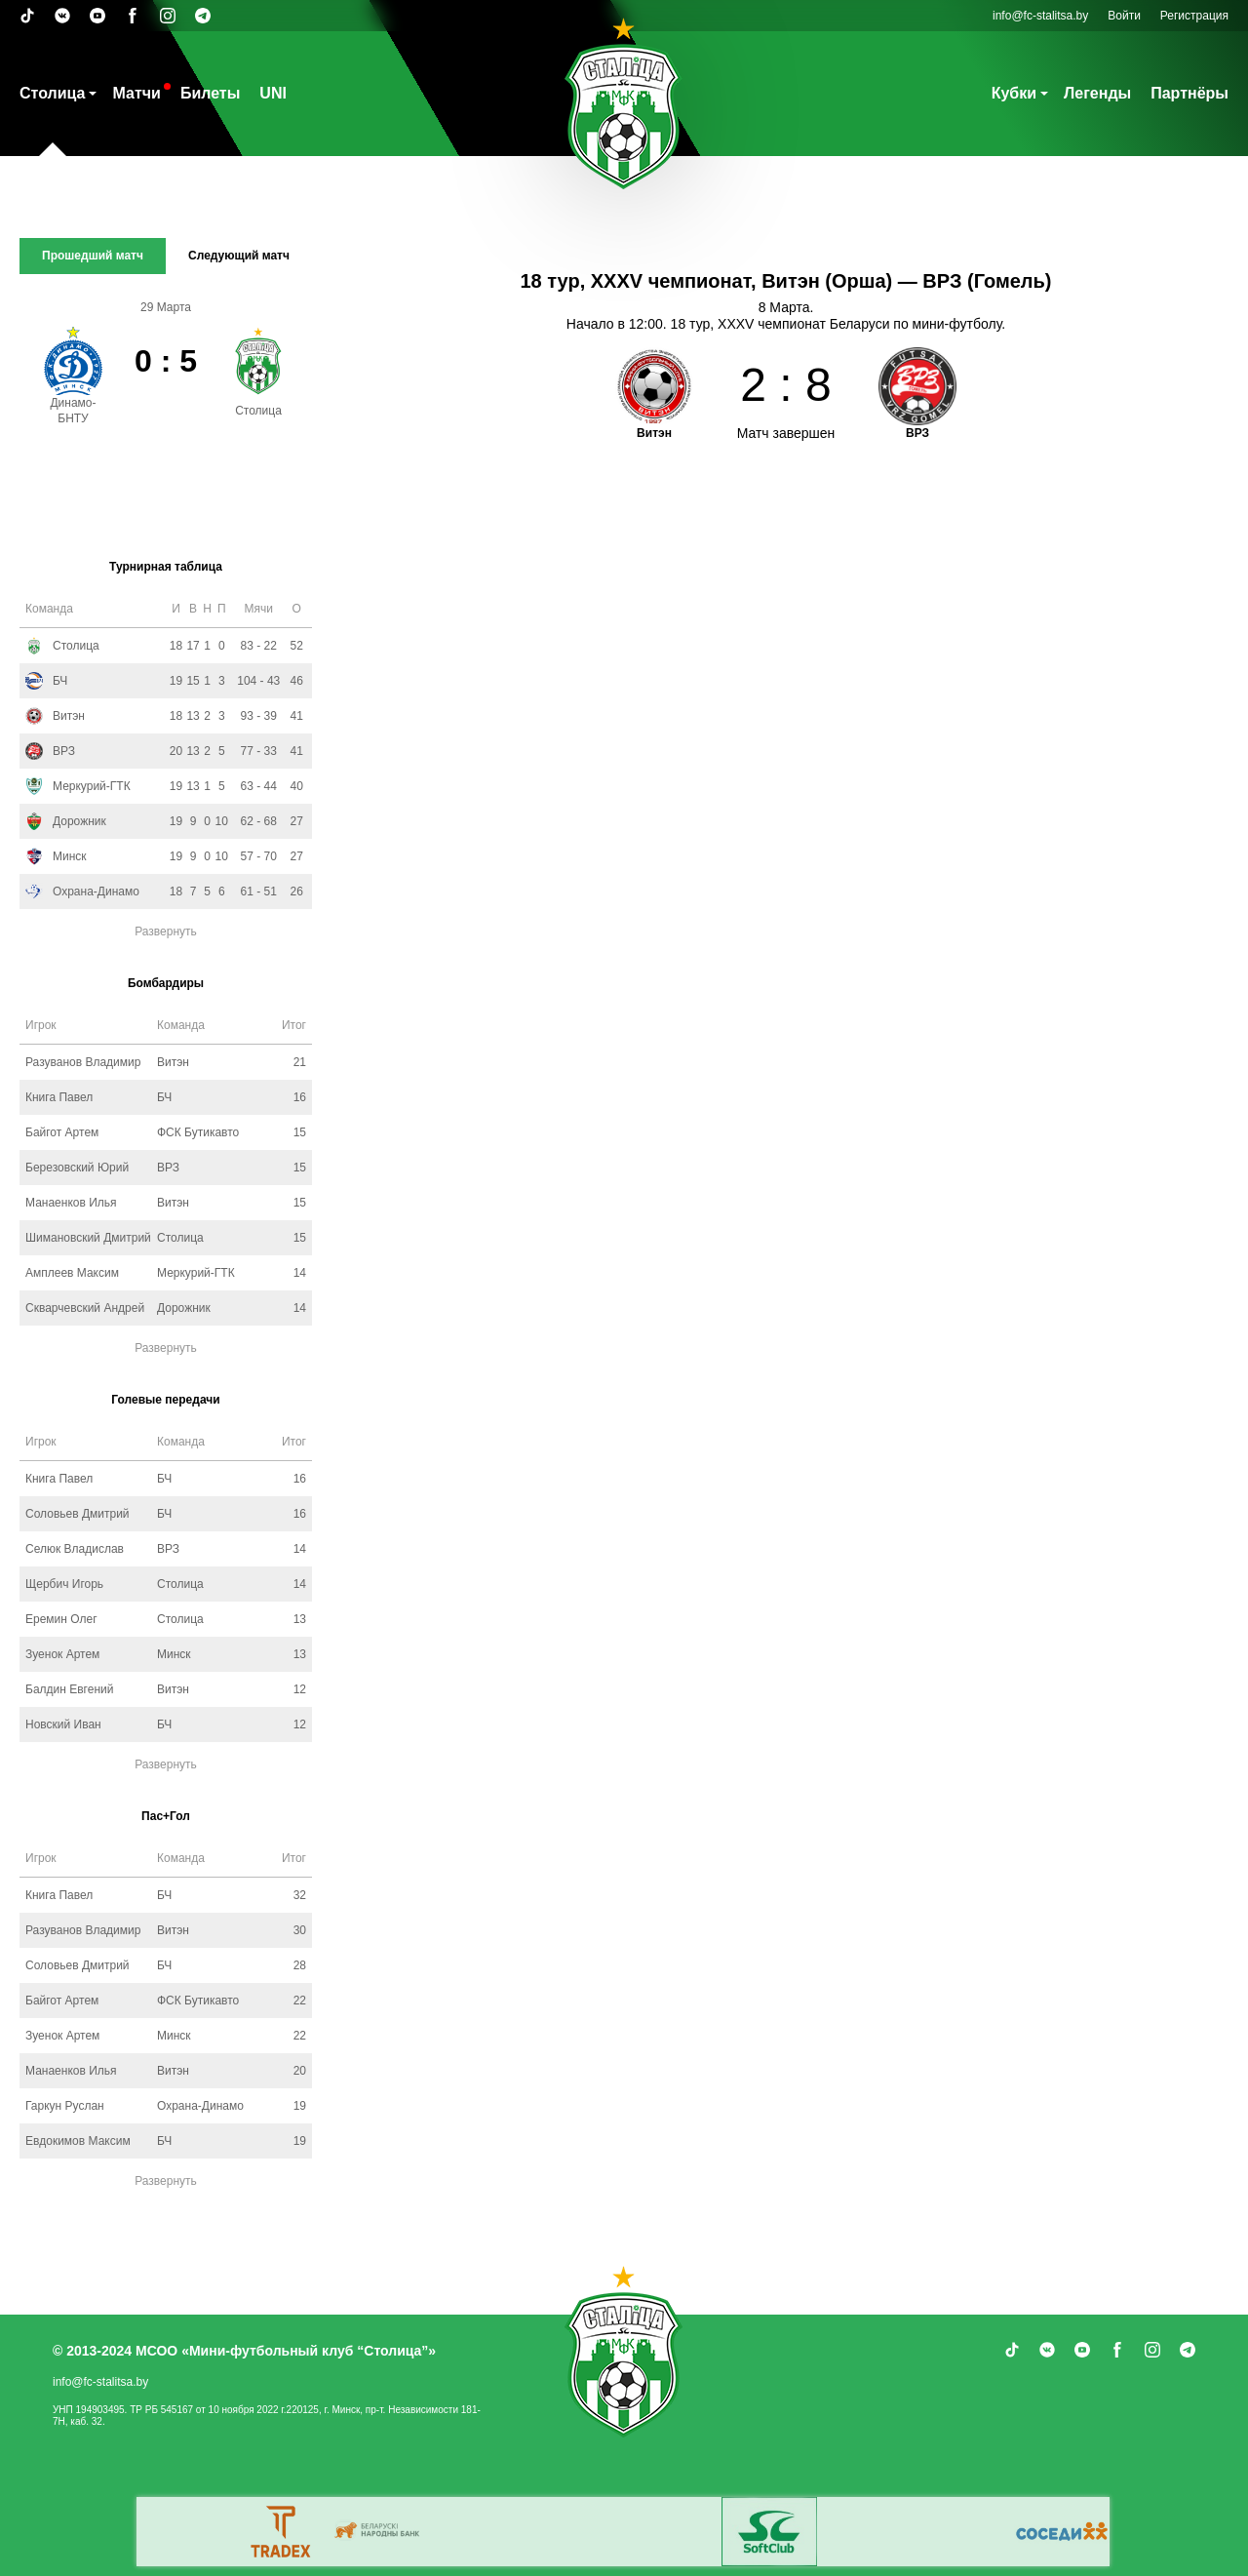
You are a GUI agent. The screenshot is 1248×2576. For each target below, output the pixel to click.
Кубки (1014, 93)
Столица (52, 93)
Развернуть (166, 931)
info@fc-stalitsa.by (1040, 15)
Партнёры (1189, 93)
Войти (1124, 15)
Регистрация (1194, 15)
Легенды (1097, 93)
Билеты (210, 93)
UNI (273, 93)
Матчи (136, 93)
